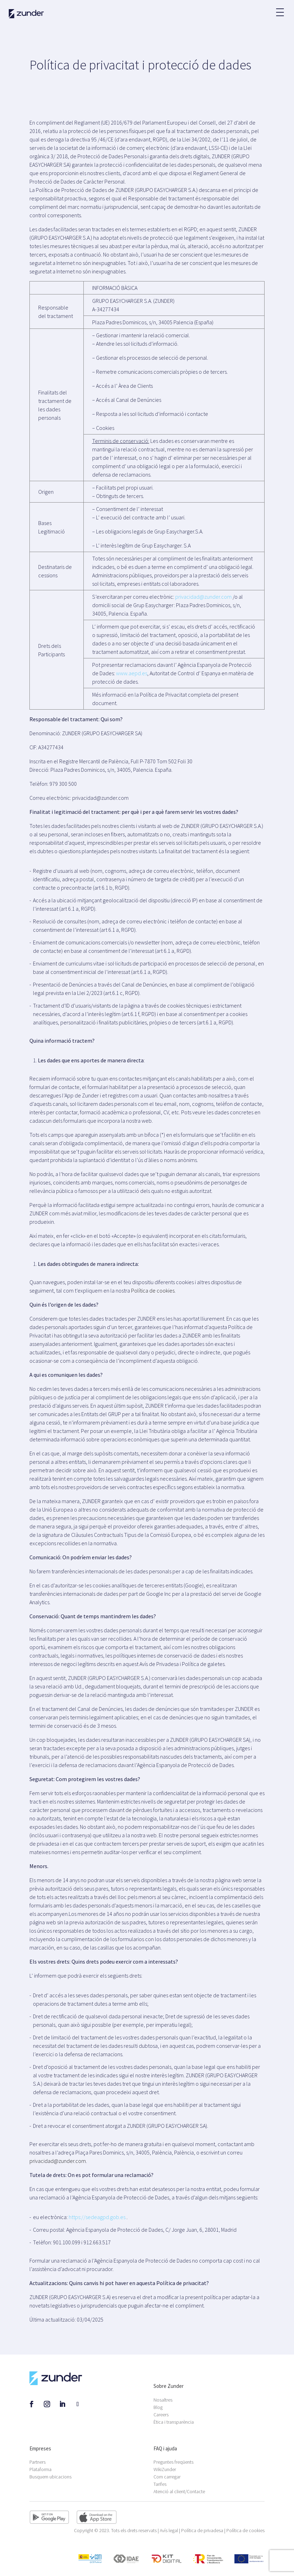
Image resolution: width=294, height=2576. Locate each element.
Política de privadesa (202, 2530)
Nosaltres (162, 2400)
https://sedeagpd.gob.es (97, 2216)
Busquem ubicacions (50, 2477)
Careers (161, 2414)
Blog (158, 2407)
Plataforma (40, 2469)
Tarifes (159, 2484)
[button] (279, 9)
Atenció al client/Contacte (179, 2491)
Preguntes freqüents (173, 2462)
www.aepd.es (131, 673)
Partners (37, 2462)
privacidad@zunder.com (203, 596)
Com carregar (166, 2477)
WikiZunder (164, 2469)
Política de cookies (153, 1290)
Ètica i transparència (173, 2422)
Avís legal (169, 2530)
